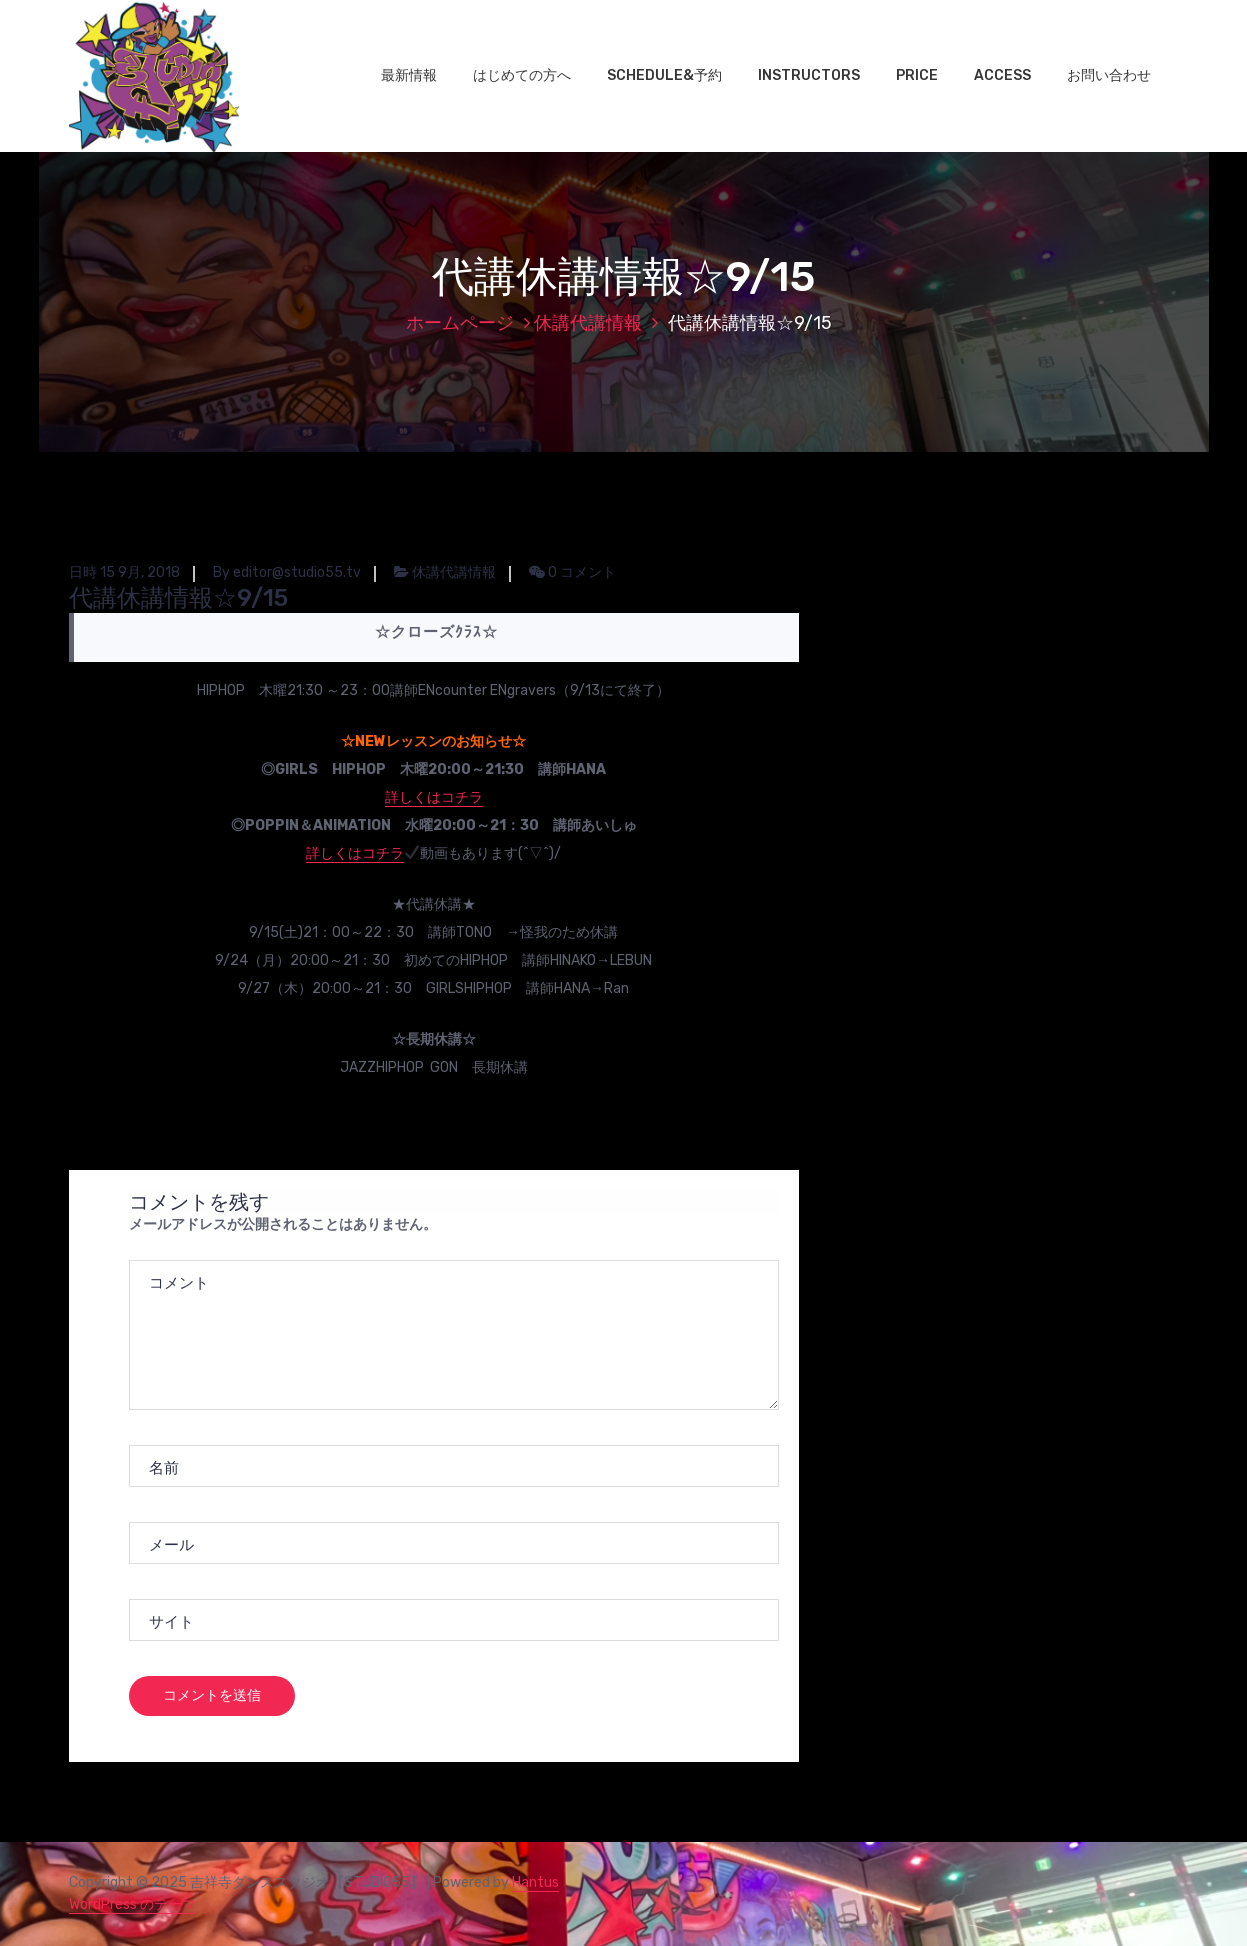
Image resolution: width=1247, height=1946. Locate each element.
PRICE (917, 75)
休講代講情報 (588, 323)
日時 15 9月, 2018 (124, 572)
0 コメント (572, 572)
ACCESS (1002, 75)
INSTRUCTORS (809, 75)
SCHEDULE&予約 (664, 75)
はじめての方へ (522, 75)
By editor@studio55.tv (287, 572)
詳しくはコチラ (434, 797)
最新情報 (409, 75)
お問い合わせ (1109, 75)
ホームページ (460, 323)
